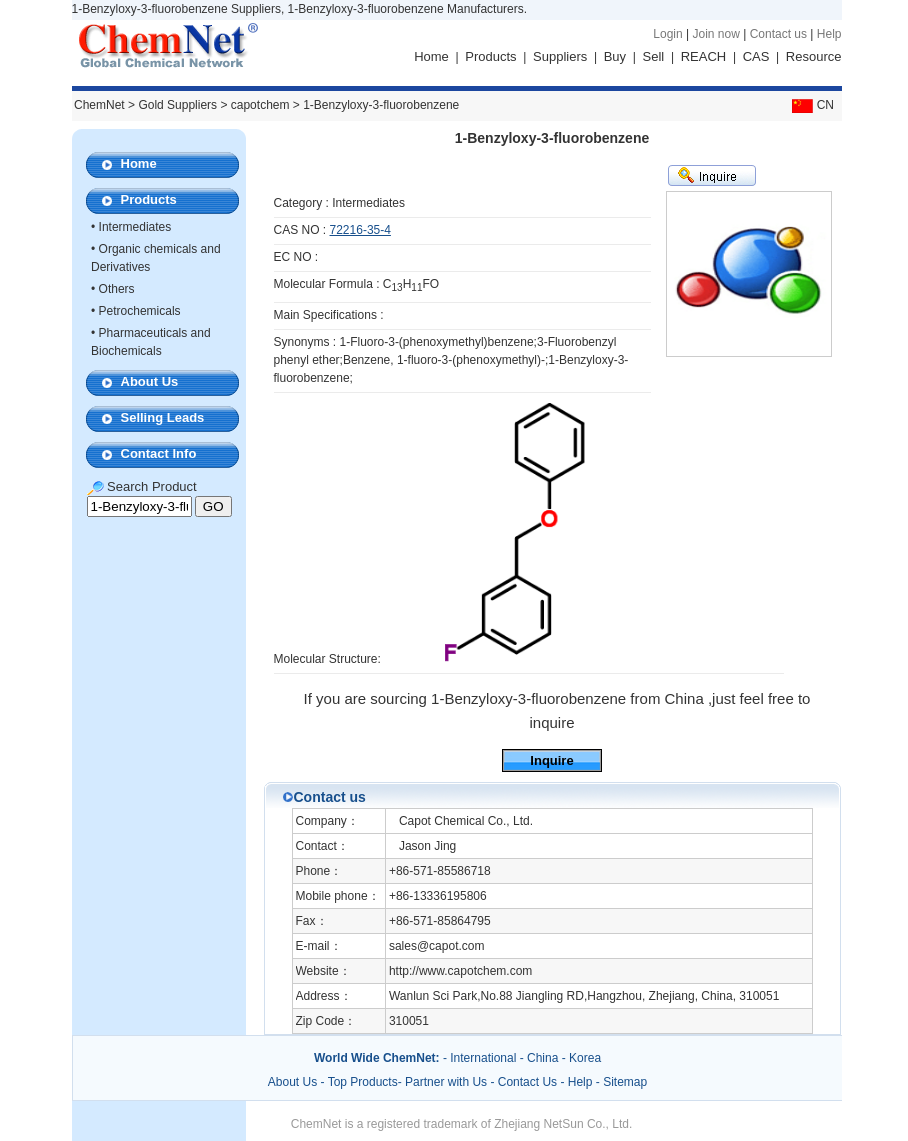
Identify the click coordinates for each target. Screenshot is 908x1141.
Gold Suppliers (177, 105)
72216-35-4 (360, 230)
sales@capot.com (437, 946)
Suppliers (560, 56)
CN (811, 105)
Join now (715, 34)
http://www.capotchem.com (460, 971)
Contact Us (527, 1082)
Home (431, 56)
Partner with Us (447, 1082)
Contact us (778, 34)
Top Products (363, 1082)
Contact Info (159, 453)
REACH (704, 56)
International (483, 1058)
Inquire (551, 760)
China (542, 1058)
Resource (814, 56)
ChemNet (99, 105)
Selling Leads (163, 417)
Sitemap (625, 1082)
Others (117, 289)
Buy (615, 56)
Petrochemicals (140, 311)
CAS (756, 56)
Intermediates (135, 227)
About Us (150, 381)
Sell (654, 56)
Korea (585, 1058)
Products (490, 56)
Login (667, 34)
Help (829, 34)
